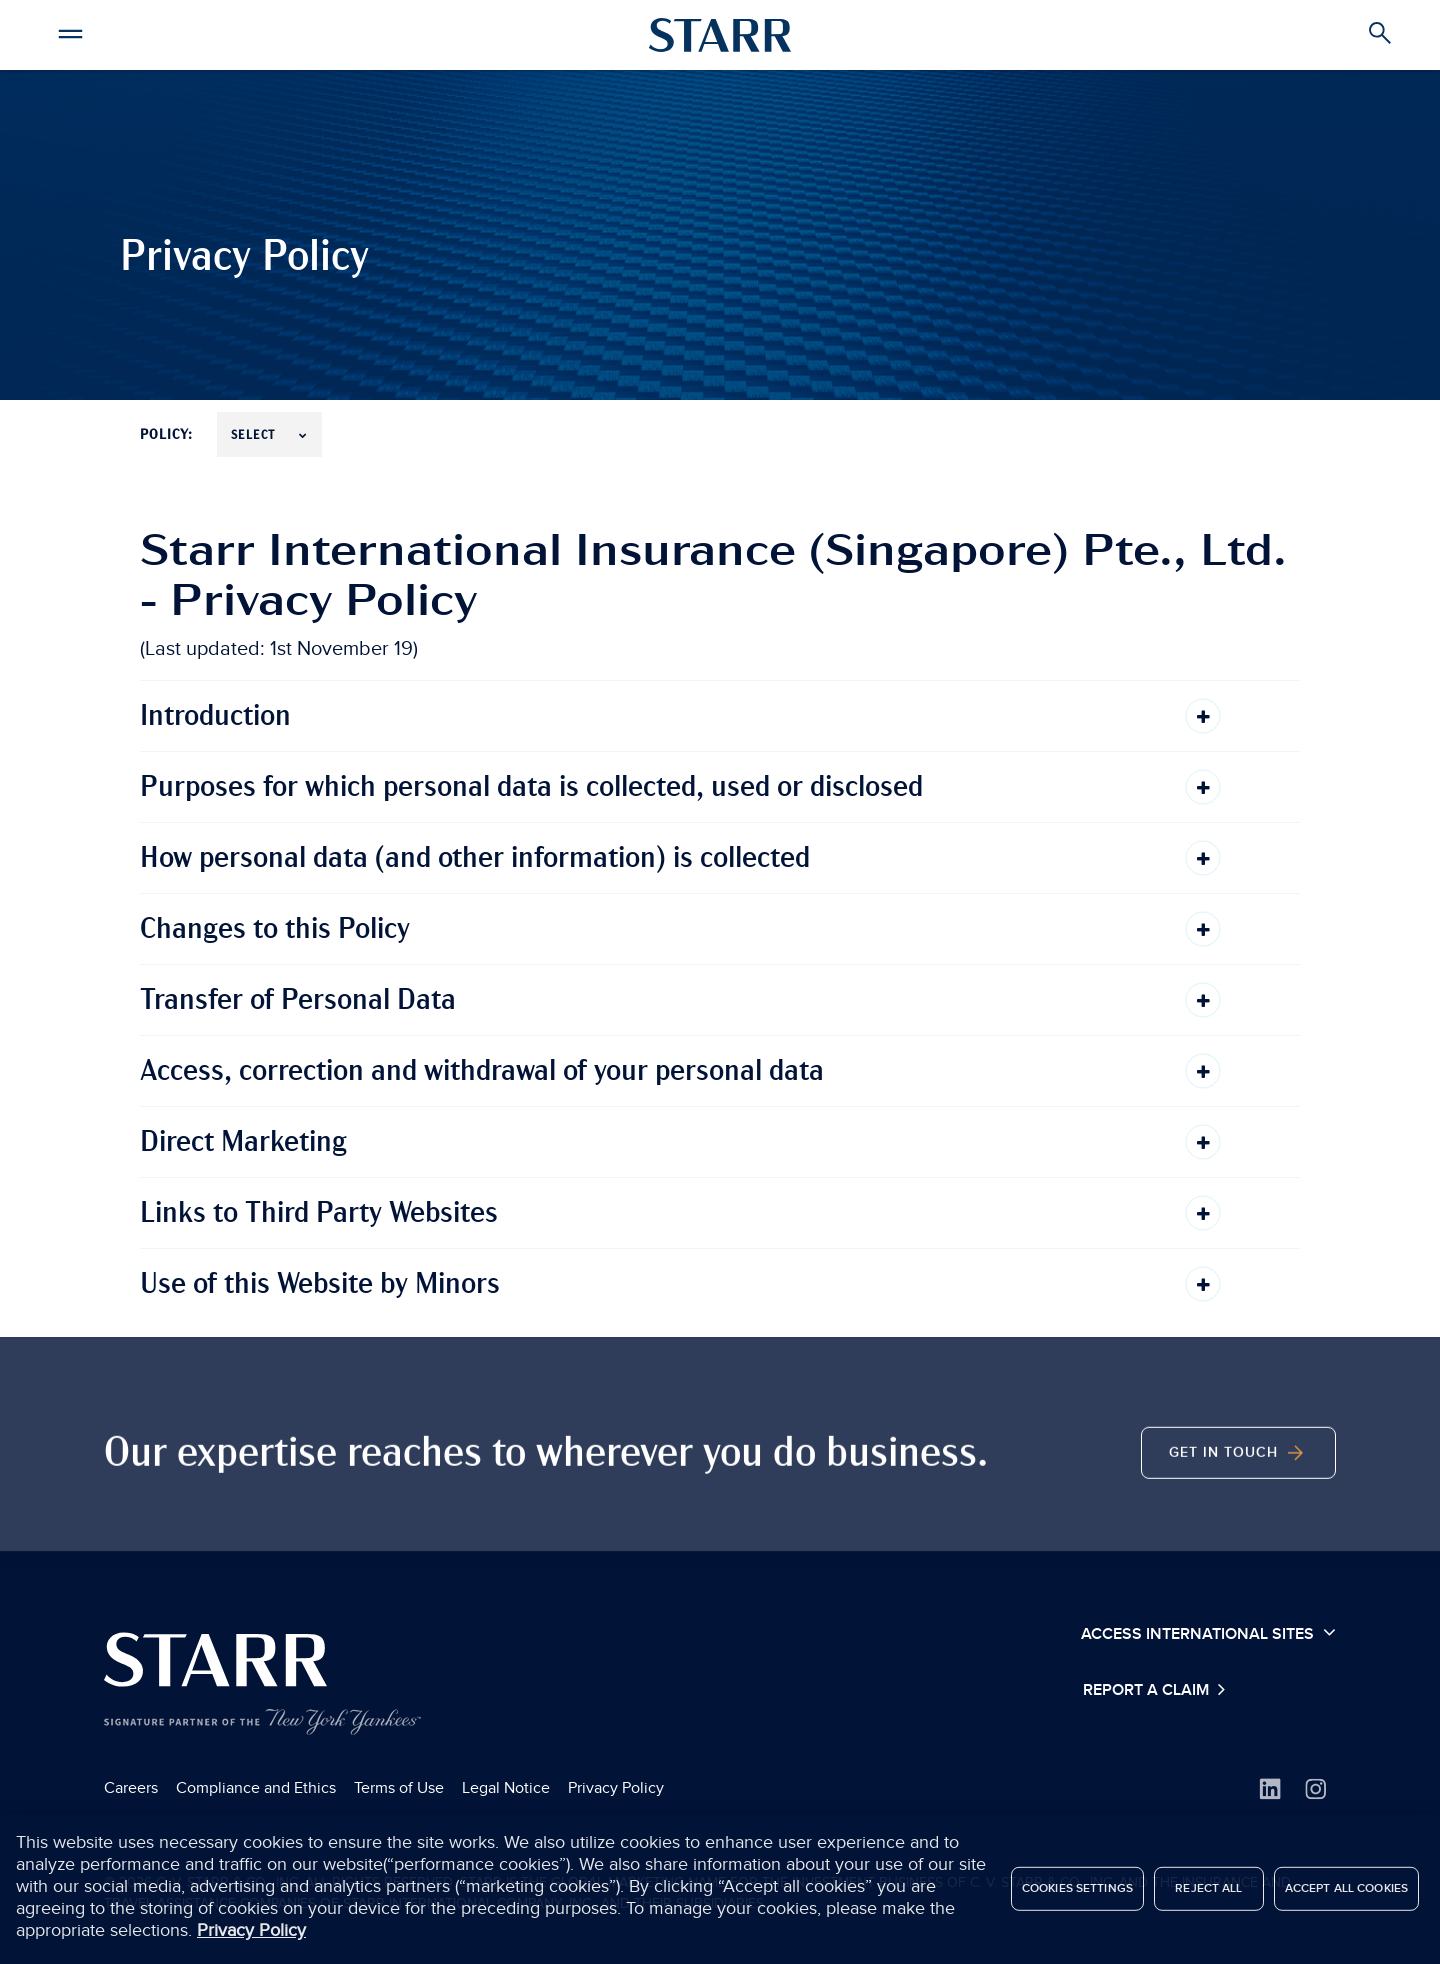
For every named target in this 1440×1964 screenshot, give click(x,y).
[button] (70, 31)
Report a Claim (1148, 1690)
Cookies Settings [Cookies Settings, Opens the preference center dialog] (1077, 1893)
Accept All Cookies (1346, 1893)
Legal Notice (506, 1788)
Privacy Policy (616, 1788)
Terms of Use (399, 1788)
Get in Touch (1238, 1477)
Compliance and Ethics (256, 1788)
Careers (131, 1788)
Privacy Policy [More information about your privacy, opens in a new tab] (251, 1936)
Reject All (1208, 1893)
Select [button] (269, 435)
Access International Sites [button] (1208, 1633)
